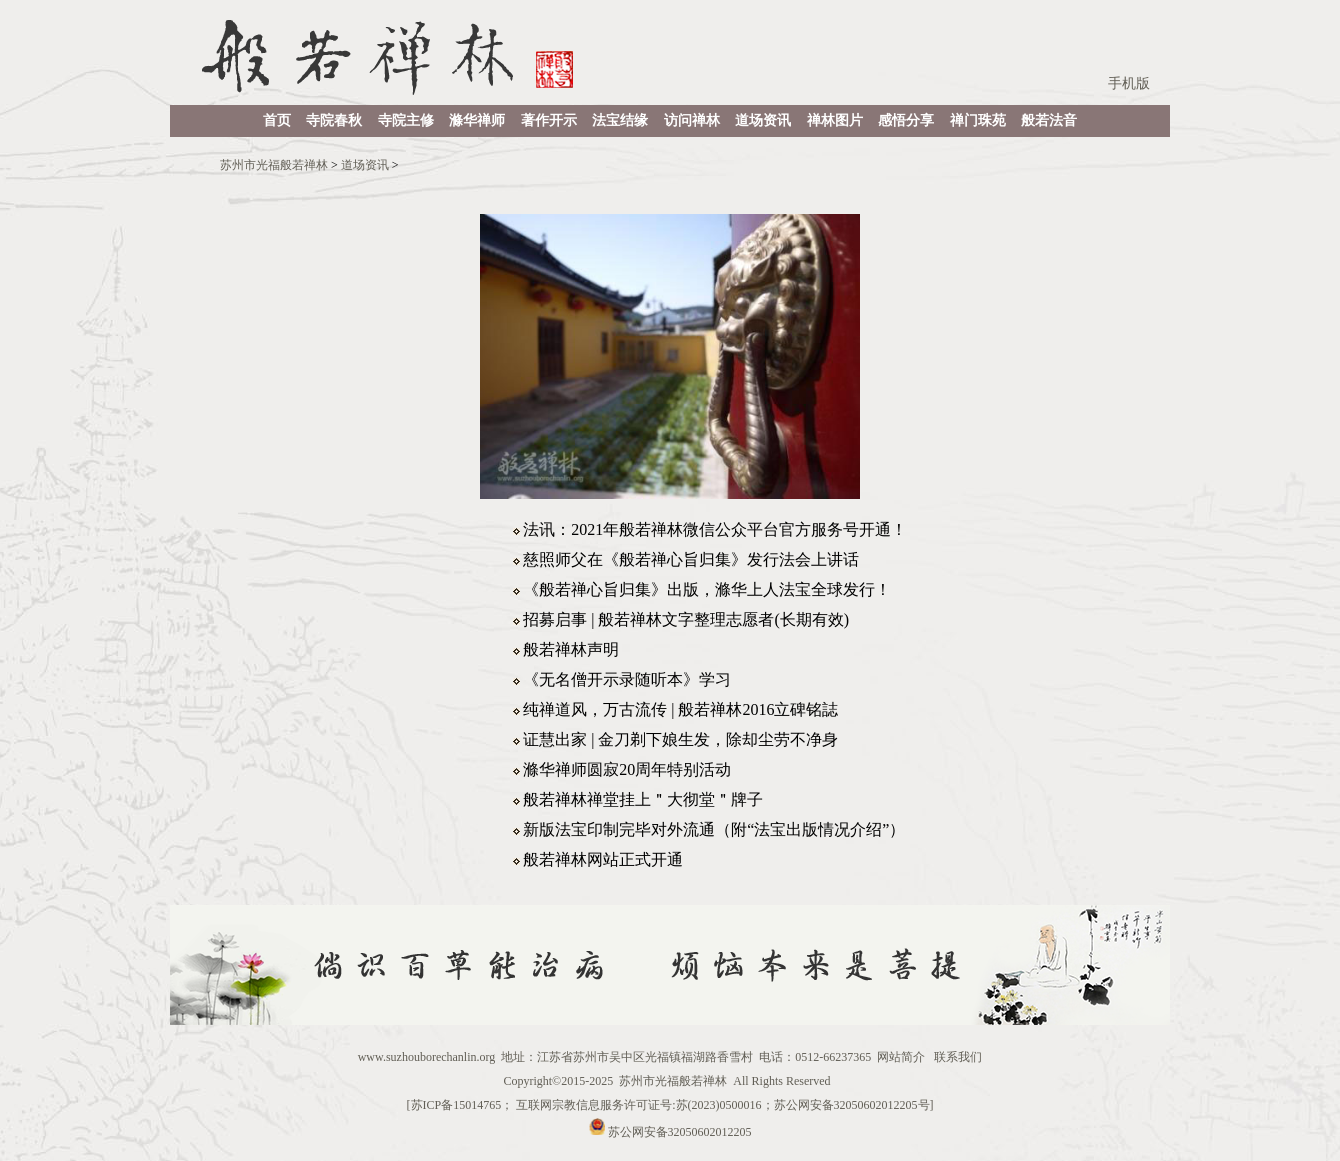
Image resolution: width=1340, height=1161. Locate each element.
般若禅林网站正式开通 (603, 859)
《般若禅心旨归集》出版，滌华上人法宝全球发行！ (707, 589)
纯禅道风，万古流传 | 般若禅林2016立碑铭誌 (680, 709)
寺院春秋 (334, 120)
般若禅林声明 (571, 649)
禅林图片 (835, 120)
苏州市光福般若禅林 (274, 165)
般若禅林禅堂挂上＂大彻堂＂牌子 (643, 799)
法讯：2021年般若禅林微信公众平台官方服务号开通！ (715, 529)
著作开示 (549, 120)
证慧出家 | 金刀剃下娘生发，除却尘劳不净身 (680, 739)
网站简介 (901, 1057)
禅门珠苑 (978, 120)
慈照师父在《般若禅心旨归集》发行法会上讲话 (691, 559)
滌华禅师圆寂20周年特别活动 (627, 769)
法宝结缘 (620, 120)
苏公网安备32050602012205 (680, 1131)
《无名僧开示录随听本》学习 (627, 679)
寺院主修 (406, 120)
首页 (277, 120)
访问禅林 (692, 120)
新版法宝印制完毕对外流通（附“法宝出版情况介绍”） (714, 829)
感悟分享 (906, 120)
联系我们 (958, 1057)
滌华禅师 (477, 120)
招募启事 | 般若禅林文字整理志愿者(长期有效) (686, 619)
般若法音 (1049, 120)
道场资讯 (763, 120)
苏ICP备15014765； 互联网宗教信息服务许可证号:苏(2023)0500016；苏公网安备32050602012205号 (670, 1105)
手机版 (1129, 83)
